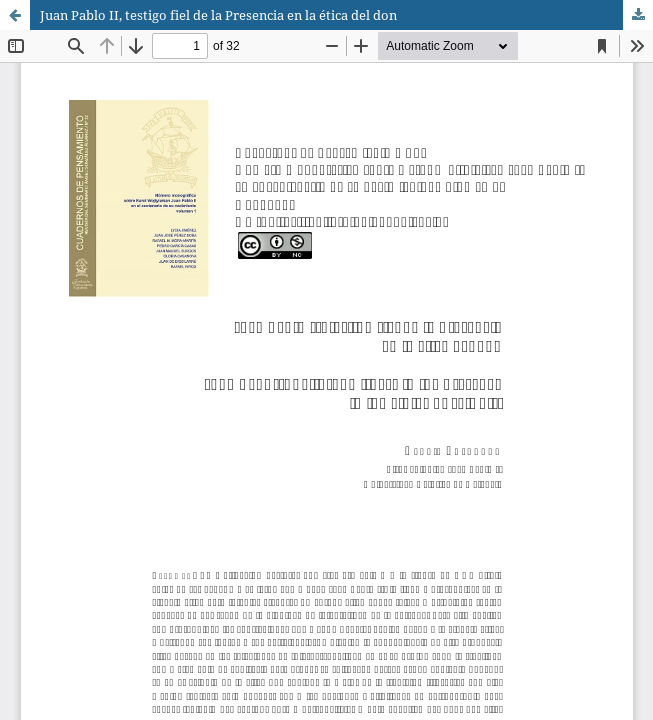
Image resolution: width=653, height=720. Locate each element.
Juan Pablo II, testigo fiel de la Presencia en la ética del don (218, 15)
